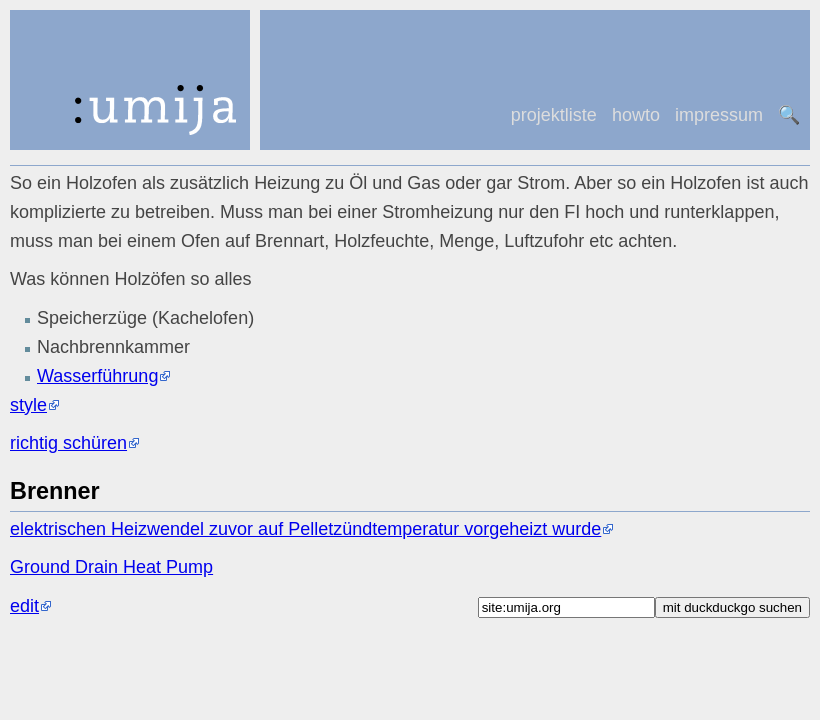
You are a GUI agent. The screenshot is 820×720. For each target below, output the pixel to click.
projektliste (554, 115)
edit (24, 606)
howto (636, 115)
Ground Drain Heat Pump (111, 567)
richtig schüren (68, 443)
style (28, 405)
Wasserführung (97, 376)
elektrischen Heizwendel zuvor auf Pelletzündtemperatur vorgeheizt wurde (305, 529)
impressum (719, 115)
